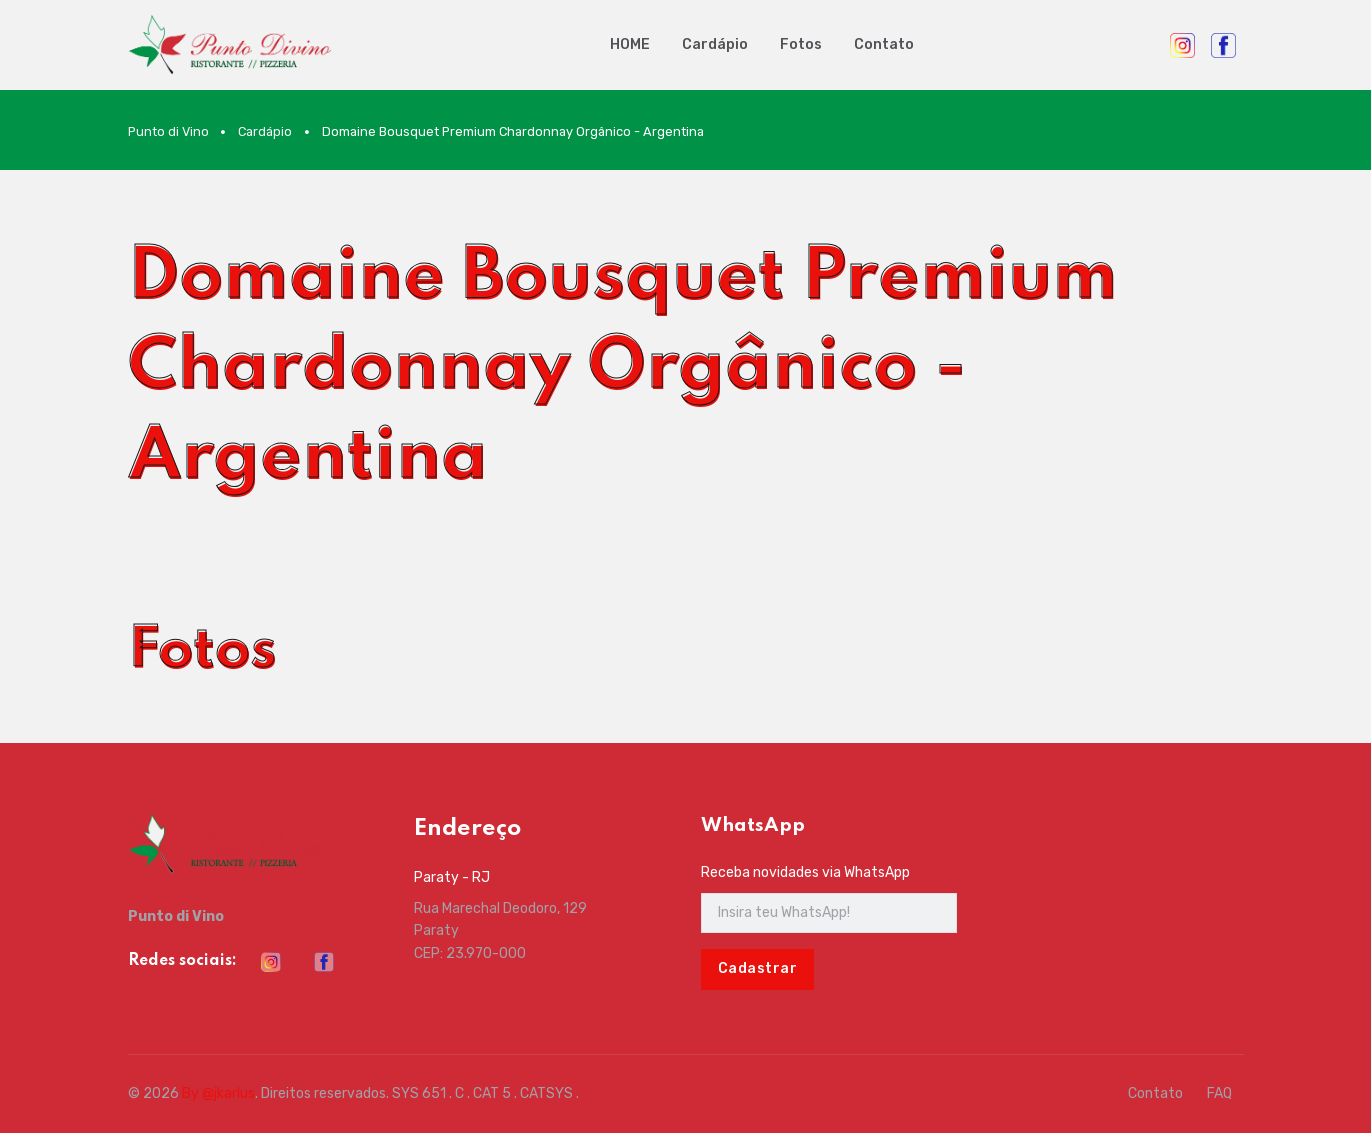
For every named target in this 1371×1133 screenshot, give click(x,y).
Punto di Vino (168, 131)
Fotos (801, 44)
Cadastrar (758, 968)
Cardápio (715, 44)
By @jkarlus (218, 1093)
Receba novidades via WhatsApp (805, 872)
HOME (630, 44)
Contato (884, 44)
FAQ (1219, 1093)
